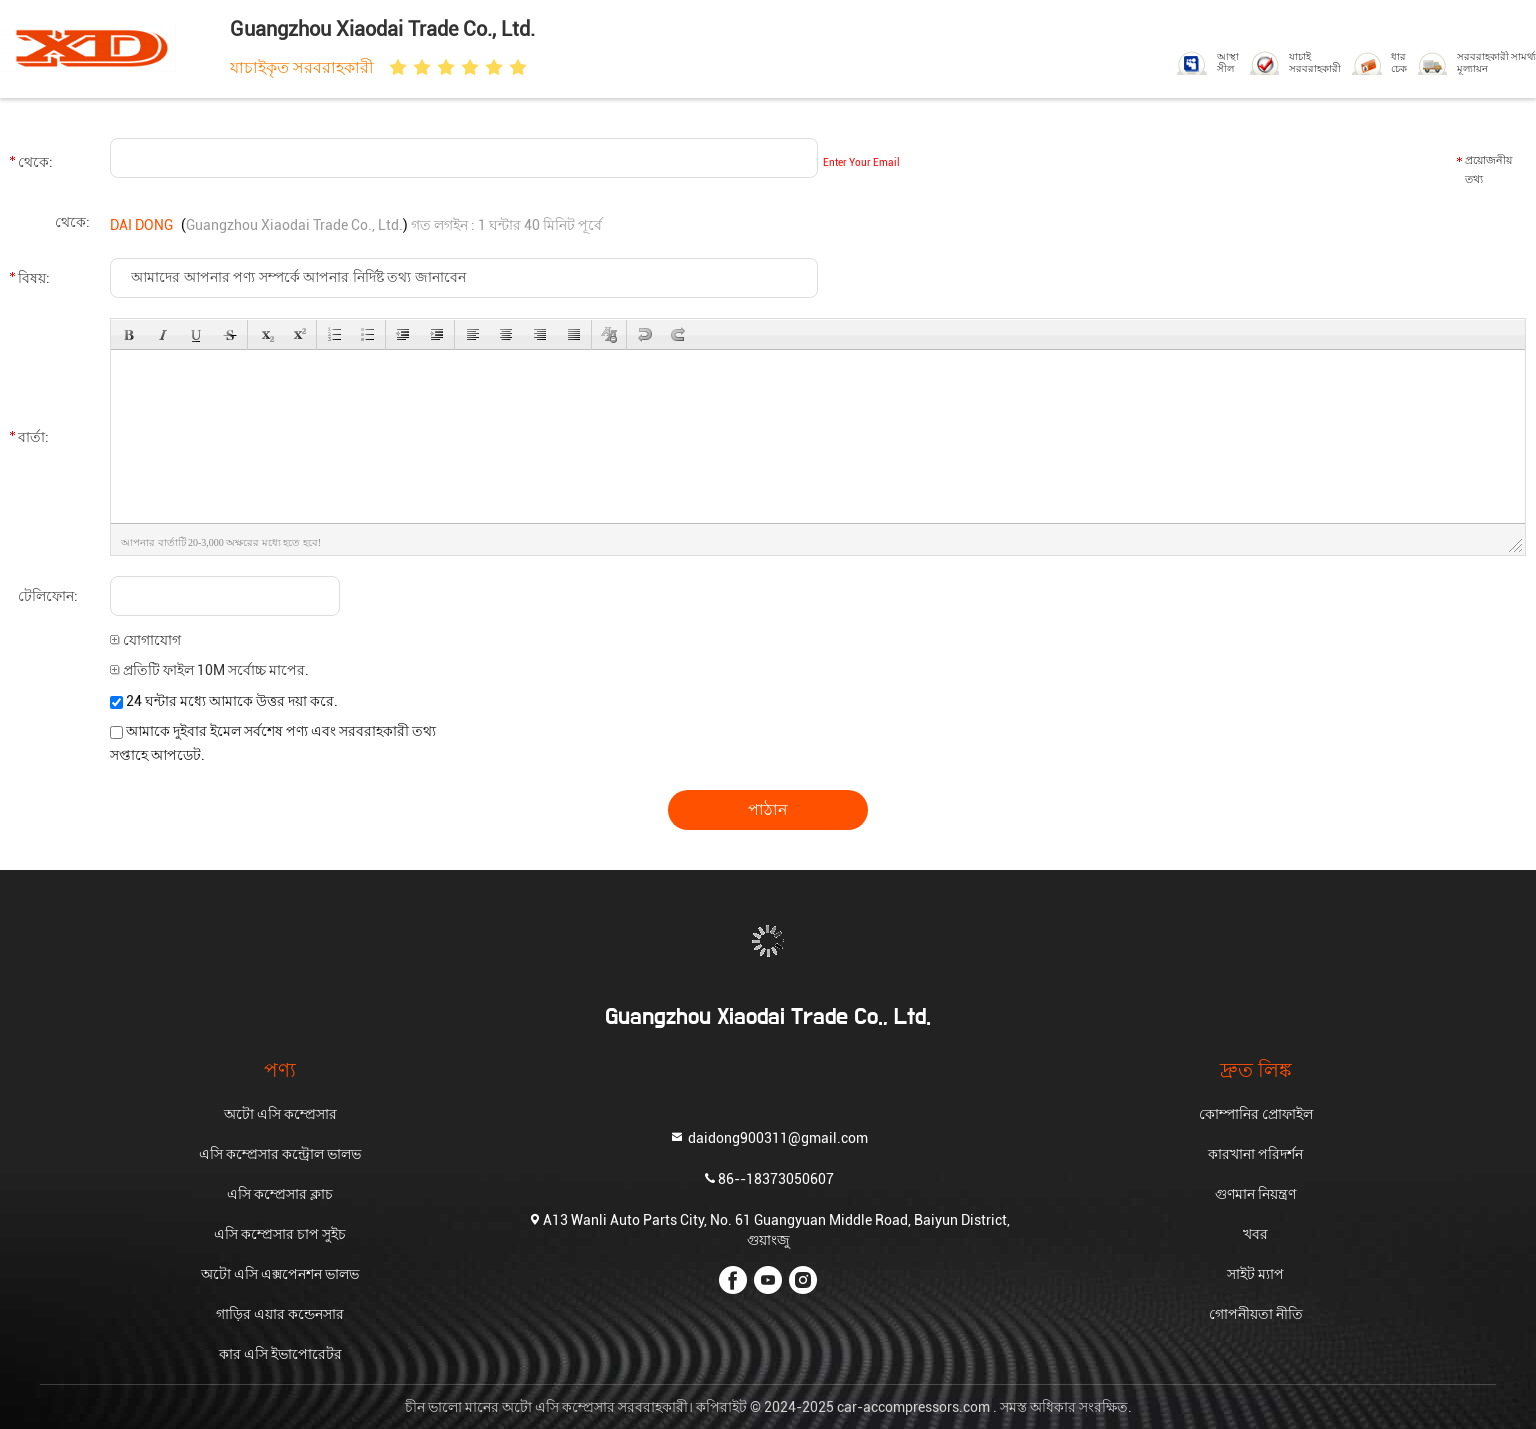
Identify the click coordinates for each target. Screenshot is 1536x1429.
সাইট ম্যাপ (1255, 1274)
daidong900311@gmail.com (768, 1137)
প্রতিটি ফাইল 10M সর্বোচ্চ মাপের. (209, 670)
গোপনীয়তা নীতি (1256, 1314)
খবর (1255, 1234)
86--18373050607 (768, 1178)
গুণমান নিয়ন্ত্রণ (1255, 1194)
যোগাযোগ (145, 640)
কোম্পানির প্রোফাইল (1256, 1114)
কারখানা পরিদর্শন (1255, 1154)
